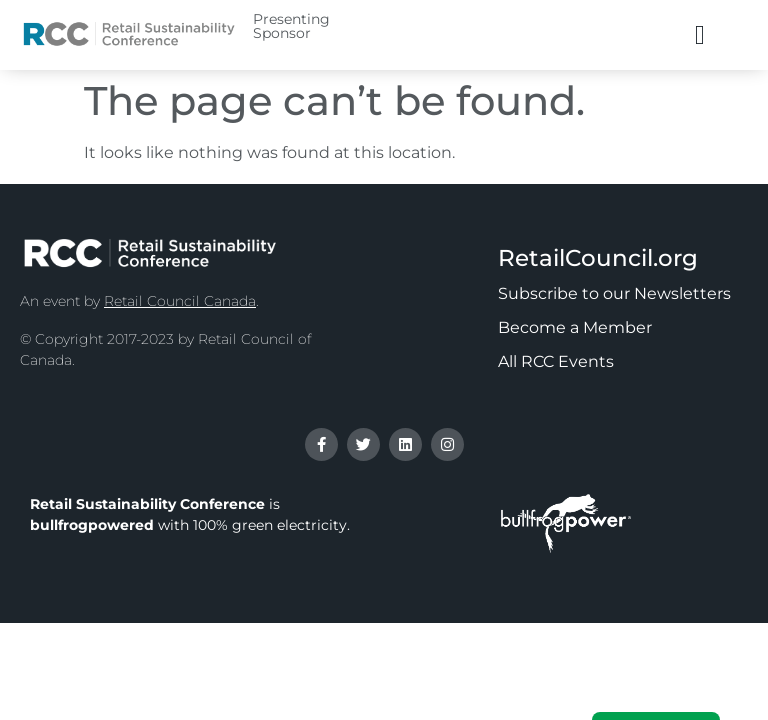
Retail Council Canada (180, 301)
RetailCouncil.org (598, 258)
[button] (699, 35)
